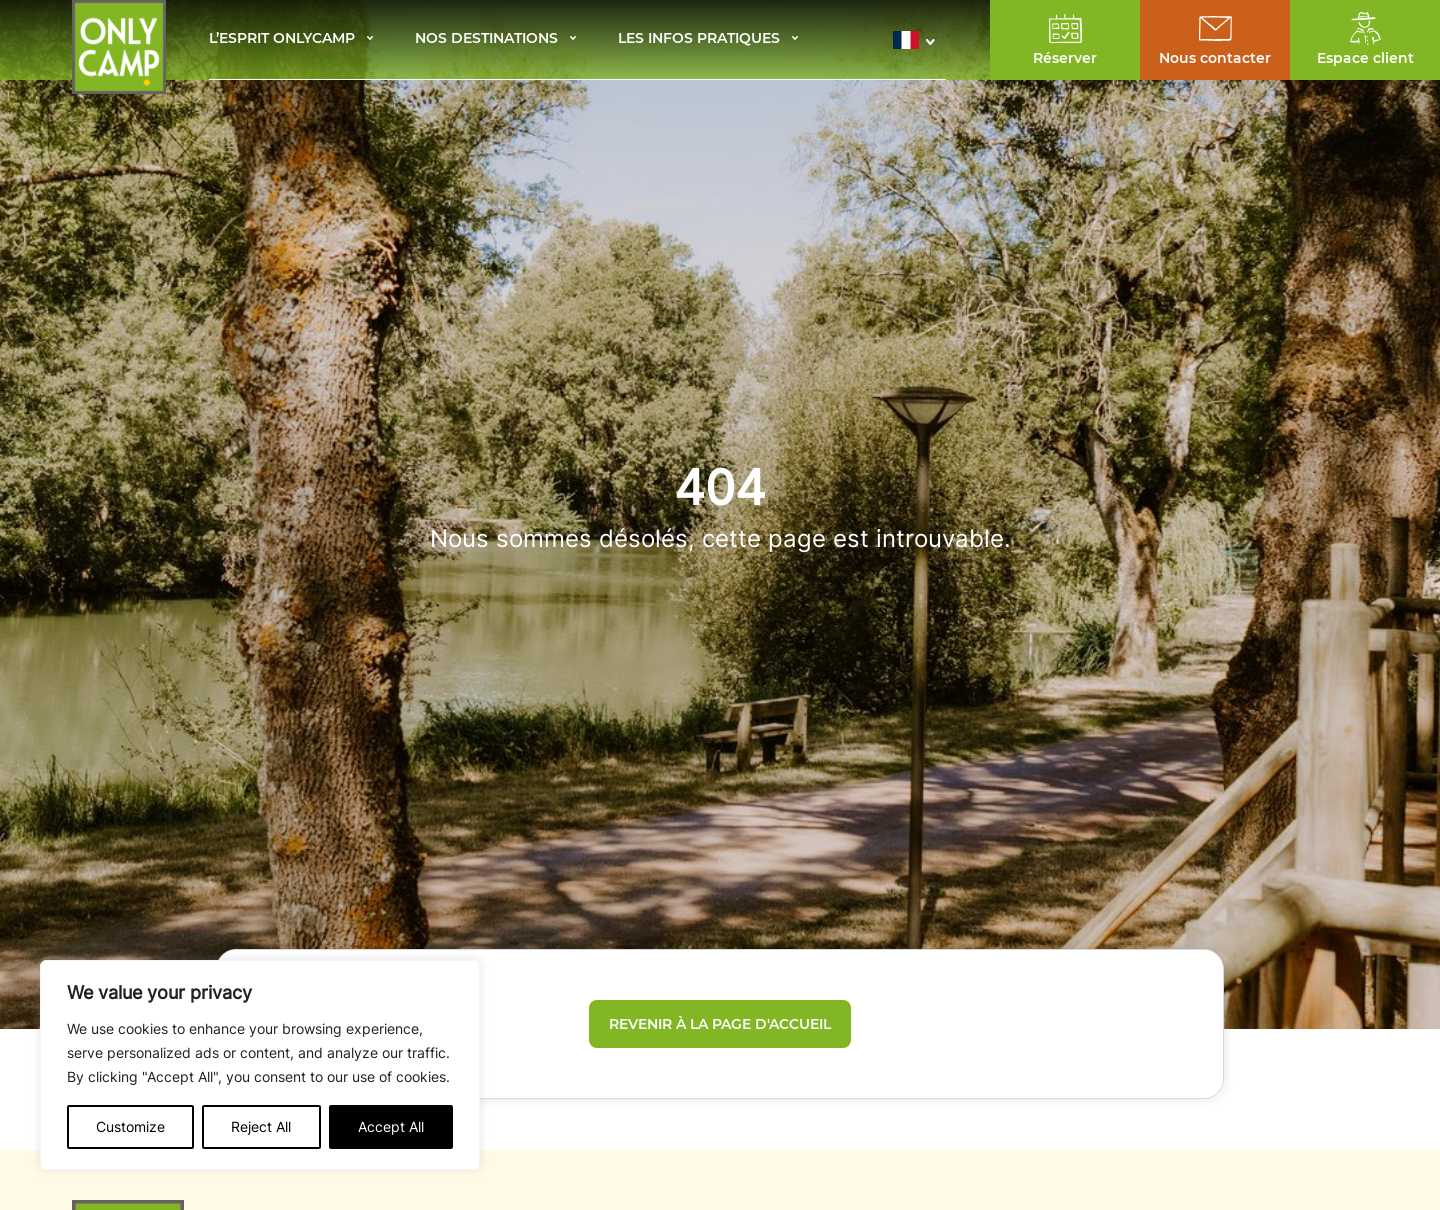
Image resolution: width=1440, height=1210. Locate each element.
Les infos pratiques (699, 39)
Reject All (261, 1126)
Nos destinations (486, 39)
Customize (130, 1126)
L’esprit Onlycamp (282, 39)
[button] (919, 40)
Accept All (391, 1126)
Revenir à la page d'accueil (720, 1024)
